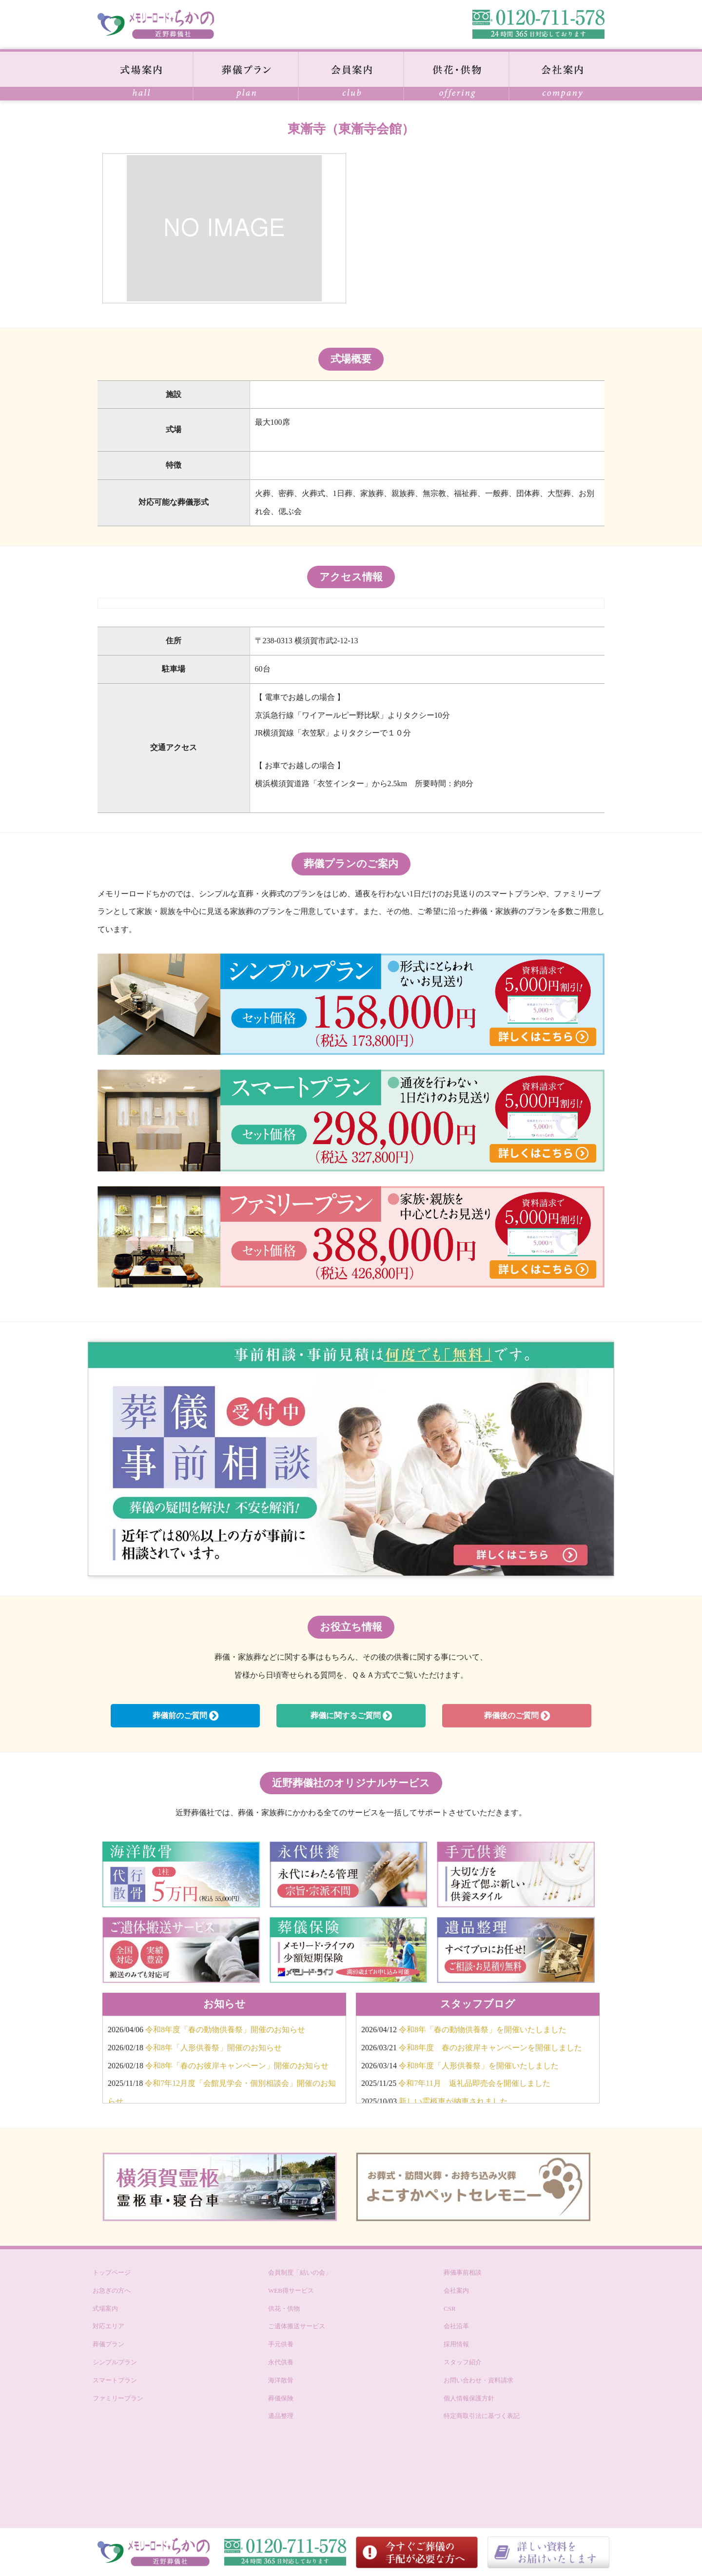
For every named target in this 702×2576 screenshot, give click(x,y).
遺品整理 (280, 2415)
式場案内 (105, 2308)
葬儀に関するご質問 (351, 1715)
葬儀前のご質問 (185, 1715)
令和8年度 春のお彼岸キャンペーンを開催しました (490, 2047)
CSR (450, 2308)
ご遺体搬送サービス (296, 2326)
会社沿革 (456, 2326)
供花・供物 (284, 2308)
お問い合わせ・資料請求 (478, 2380)
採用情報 (456, 2344)
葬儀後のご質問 (517, 1715)
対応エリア (108, 2326)
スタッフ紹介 (463, 2362)
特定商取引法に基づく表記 (482, 2415)
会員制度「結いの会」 (300, 2272)
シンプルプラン (115, 2362)
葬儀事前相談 (463, 2272)
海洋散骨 (280, 2380)
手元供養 (280, 2344)
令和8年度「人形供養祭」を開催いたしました (479, 2065)
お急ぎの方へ (112, 2290)
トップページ (112, 2272)
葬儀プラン (108, 2344)
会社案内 (456, 2290)
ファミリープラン (118, 2398)
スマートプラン (115, 2380)
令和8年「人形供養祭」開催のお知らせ (213, 2047)
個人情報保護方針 (469, 2398)
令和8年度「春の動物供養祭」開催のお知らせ (225, 2029)
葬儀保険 (280, 2398)
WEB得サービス (291, 2290)
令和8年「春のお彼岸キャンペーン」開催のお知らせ (237, 2065)
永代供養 (280, 2362)
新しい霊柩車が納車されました (453, 2101)
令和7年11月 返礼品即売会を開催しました (474, 2083)
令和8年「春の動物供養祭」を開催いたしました (482, 2029)
